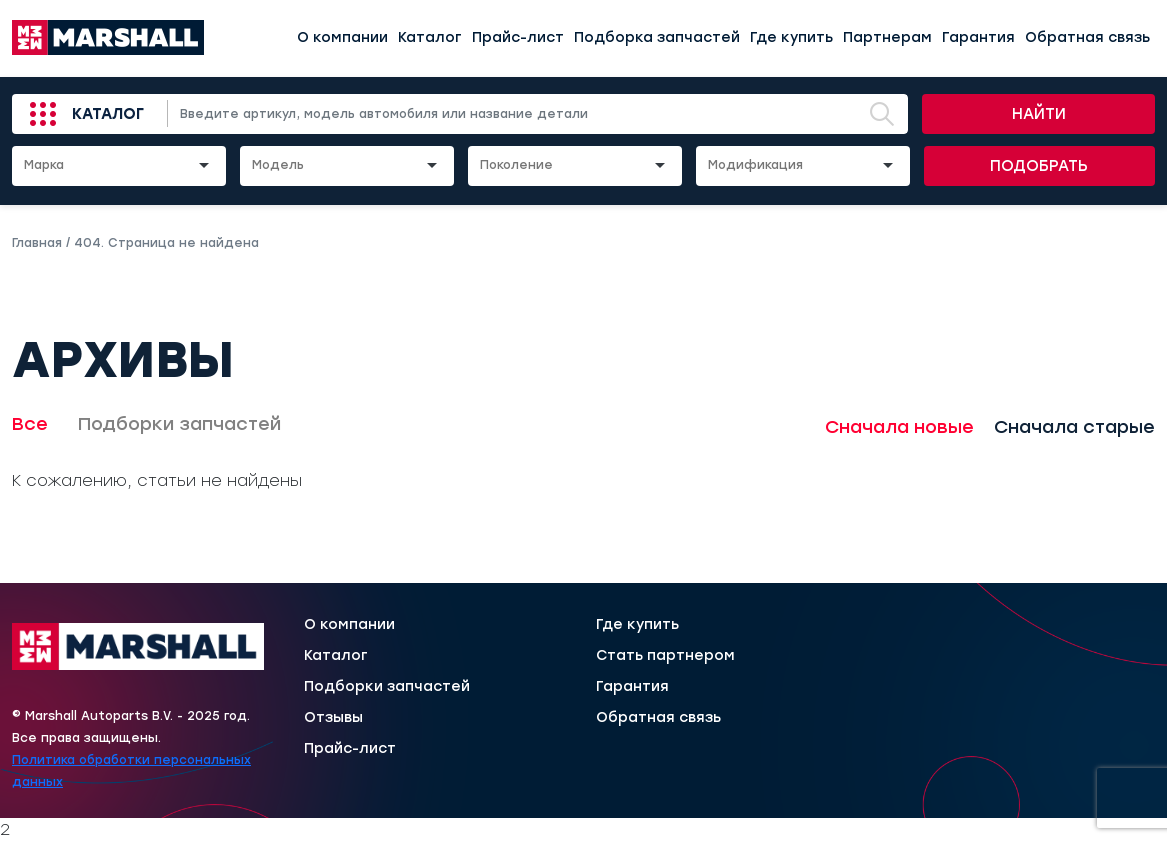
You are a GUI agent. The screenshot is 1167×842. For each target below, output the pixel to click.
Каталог (430, 37)
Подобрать (1039, 166)
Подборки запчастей (179, 424)
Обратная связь (1087, 37)
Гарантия (978, 37)
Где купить (791, 37)
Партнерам (887, 37)
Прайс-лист (518, 37)
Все (30, 424)
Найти (1039, 114)
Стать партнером (665, 656)
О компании (342, 37)
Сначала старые (1074, 427)
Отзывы (333, 718)
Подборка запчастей (657, 37)
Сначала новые (899, 427)
